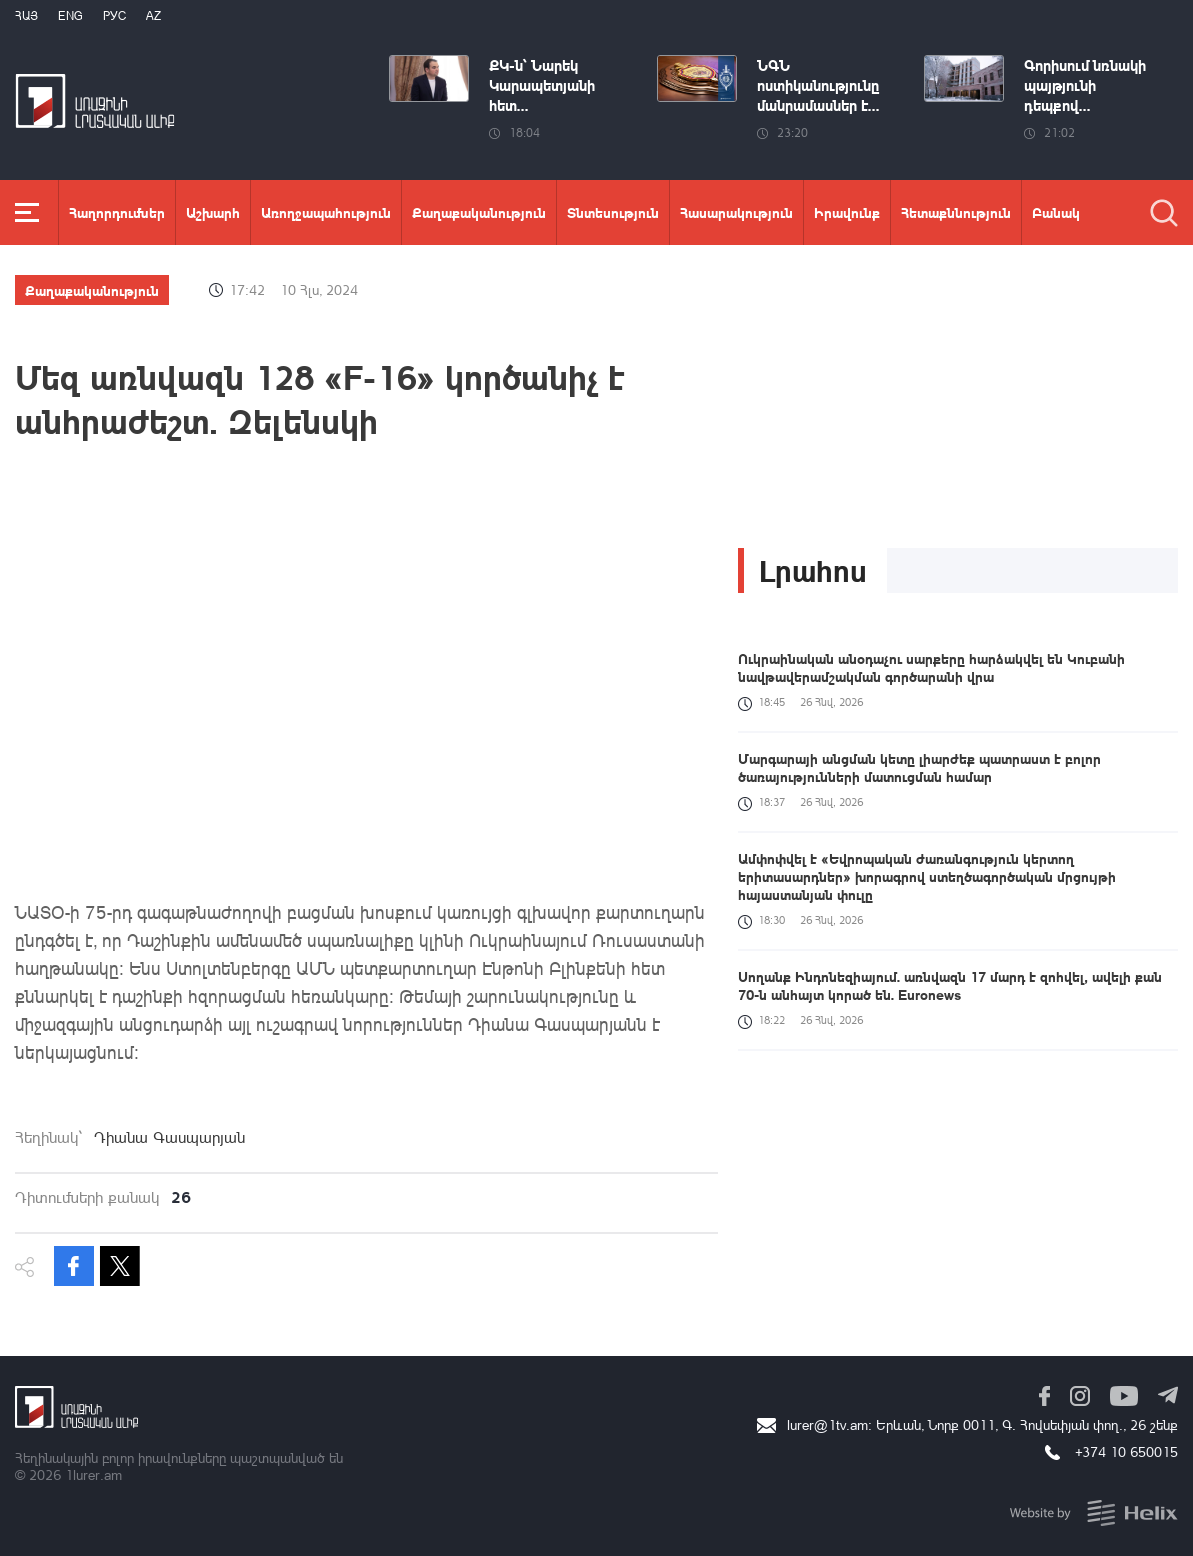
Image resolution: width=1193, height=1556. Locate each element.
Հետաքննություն (956, 212)
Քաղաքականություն (479, 212)
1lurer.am (93, 1474)
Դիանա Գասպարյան (169, 1137)
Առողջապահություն (326, 212)
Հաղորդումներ (117, 212)
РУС (114, 15)
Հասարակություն (736, 212)
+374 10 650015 (1126, 1451)
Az (153, 15)
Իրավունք (847, 212)
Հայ (26, 15)
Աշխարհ (213, 212)
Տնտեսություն (613, 212)
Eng (70, 15)
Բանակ (1056, 212)
